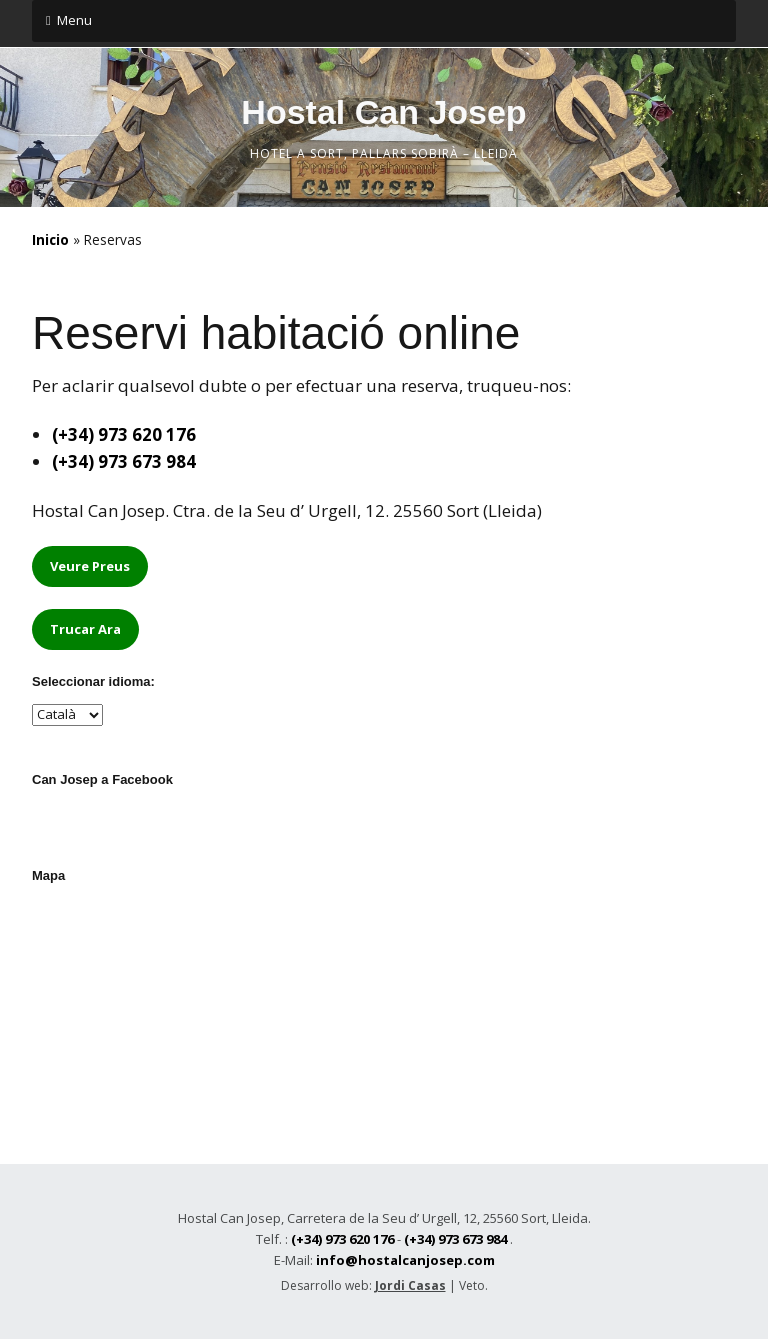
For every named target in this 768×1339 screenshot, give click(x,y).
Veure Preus (90, 566)
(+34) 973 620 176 (124, 434)
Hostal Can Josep (383, 112)
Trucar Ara (85, 629)
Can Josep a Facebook (102, 779)
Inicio (50, 239)
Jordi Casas (410, 1285)
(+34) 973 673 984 (124, 461)
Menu (74, 20)
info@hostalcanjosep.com (405, 1260)
